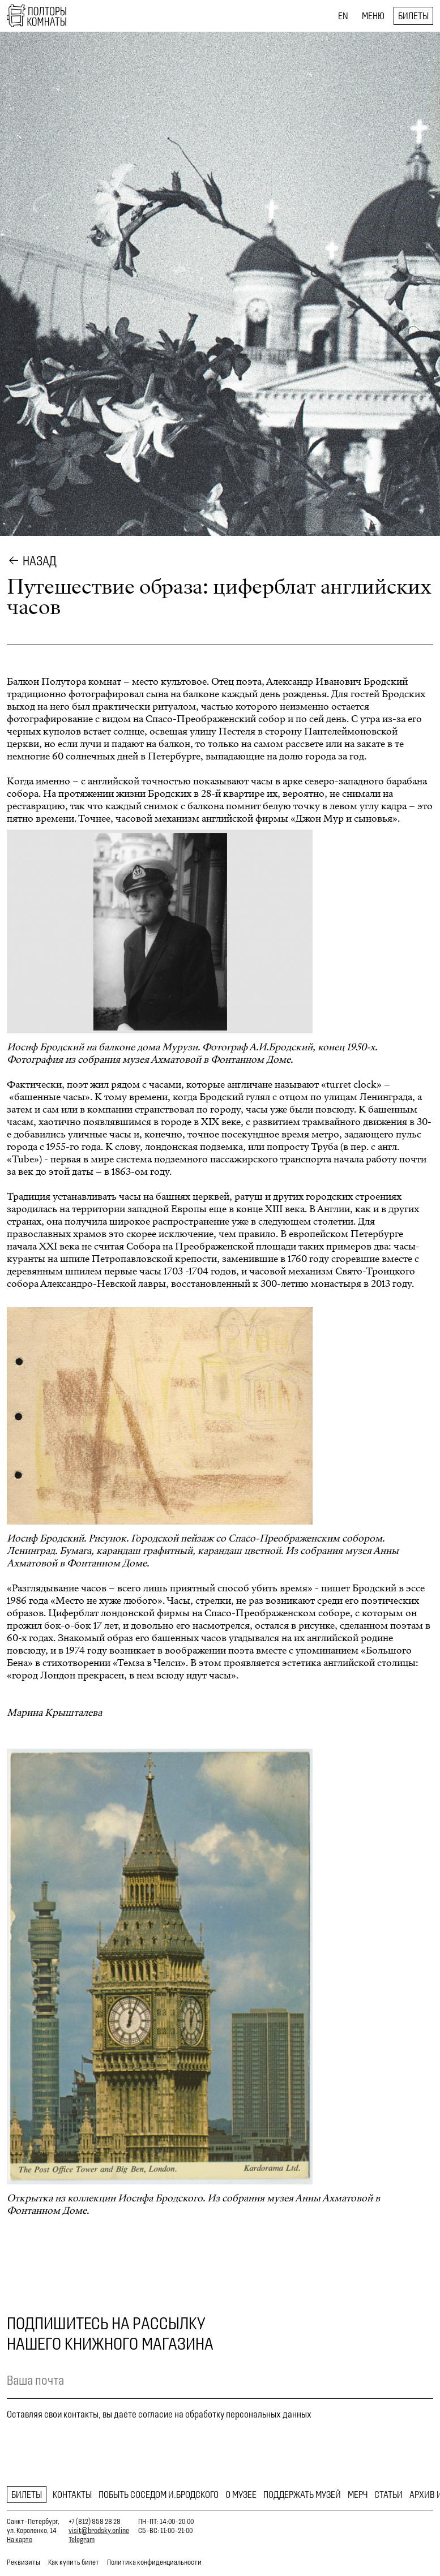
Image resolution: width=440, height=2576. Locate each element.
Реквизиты (23, 2562)
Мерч (358, 2494)
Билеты (413, 16)
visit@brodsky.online (99, 2530)
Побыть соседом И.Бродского (159, 2494)
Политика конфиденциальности (154, 2562)
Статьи (388, 2494)
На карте (19, 2539)
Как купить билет (73, 2562)
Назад (40, 561)
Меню (373, 16)
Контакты (72, 2494)
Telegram (82, 2539)
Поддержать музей (302, 2494)
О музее (241, 2494)
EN (343, 16)
